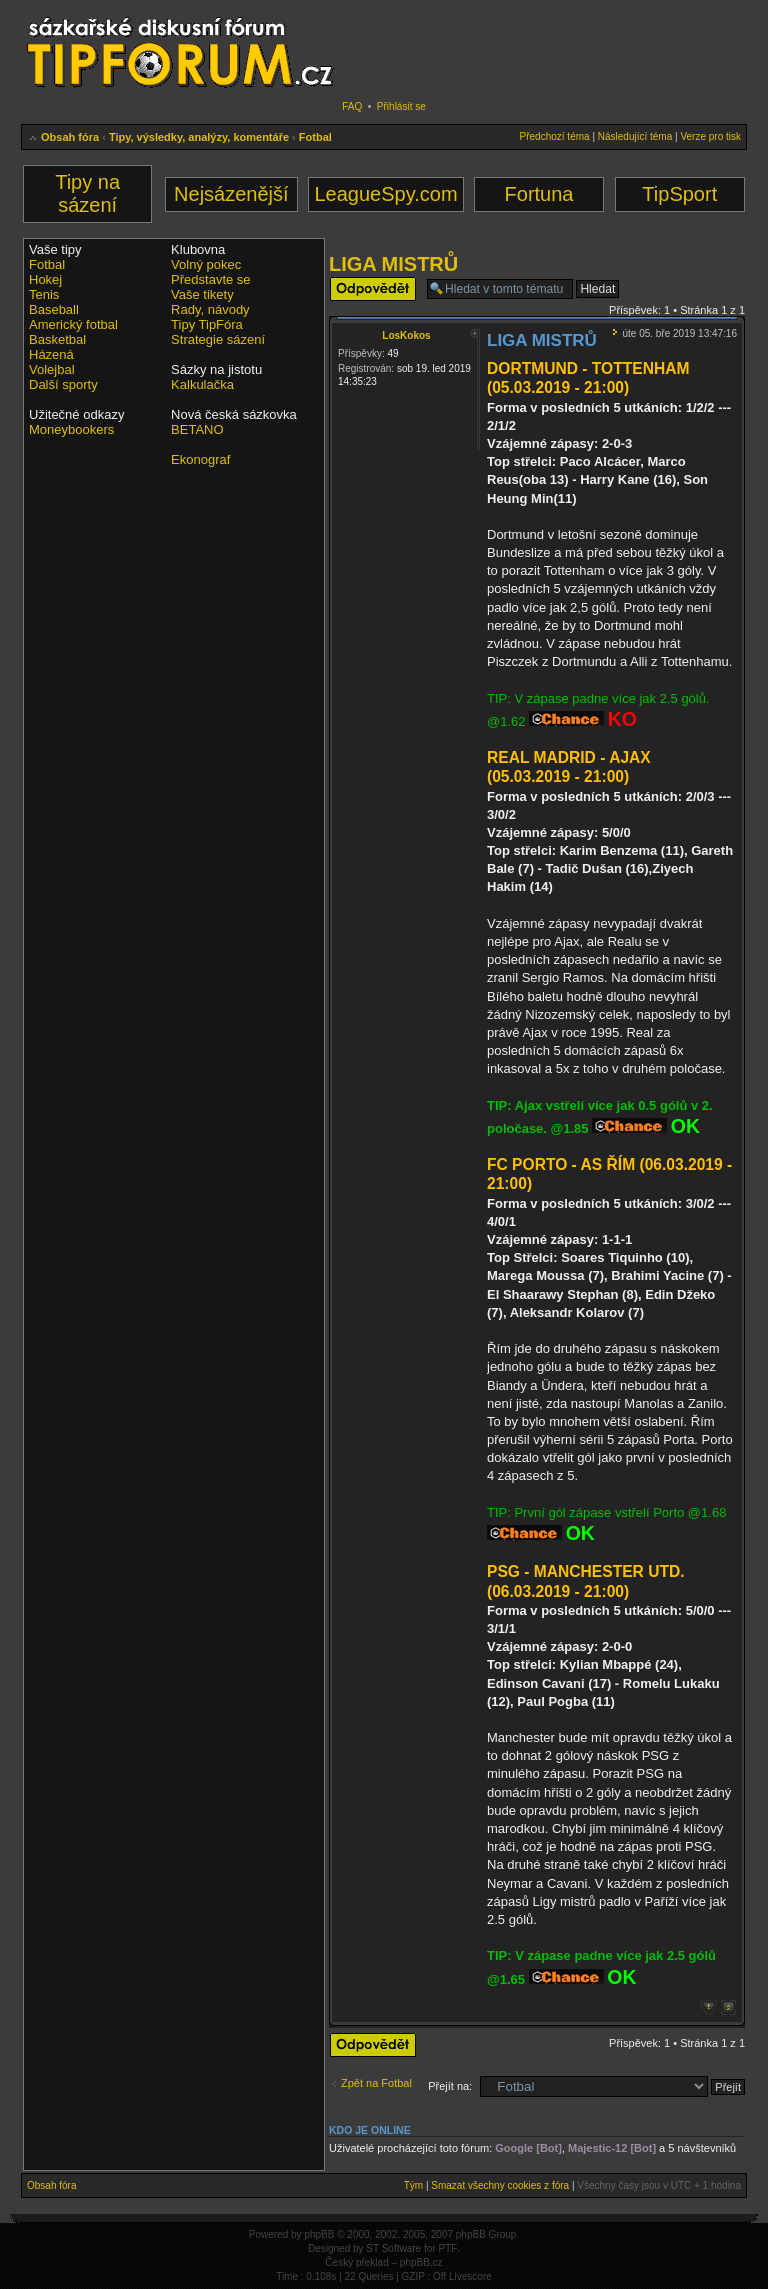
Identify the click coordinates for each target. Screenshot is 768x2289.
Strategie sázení (218, 339)
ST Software (393, 2248)
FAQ (352, 106)
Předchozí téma (555, 136)
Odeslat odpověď (373, 289)
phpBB (319, 2234)
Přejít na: (450, 2086)
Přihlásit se (401, 106)
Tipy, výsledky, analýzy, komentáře (199, 137)
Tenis (44, 294)
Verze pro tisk (710, 136)
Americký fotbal (73, 324)
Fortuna (539, 194)
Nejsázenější (231, 194)
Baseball (54, 309)
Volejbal (52, 369)
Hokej (45, 279)
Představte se (211, 279)
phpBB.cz (421, 2262)
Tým (413, 2185)
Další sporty (63, 384)
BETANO (197, 429)
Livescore (470, 2276)
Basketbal (57, 339)
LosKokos (406, 335)
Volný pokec (206, 264)
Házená (51, 354)
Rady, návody (210, 309)
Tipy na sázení (87, 193)
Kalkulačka (202, 384)
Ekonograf (200, 459)
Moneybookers (71, 429)
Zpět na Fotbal (376, 2083)
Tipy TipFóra (207, 324)
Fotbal (315, 137)
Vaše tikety (202, 294)
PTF (447, 2248)
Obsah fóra (70, 137)
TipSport (679, 194)
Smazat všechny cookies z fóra (500, 2185)
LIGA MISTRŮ (393, 264)
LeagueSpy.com (385, 194)
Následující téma (635, 136)
